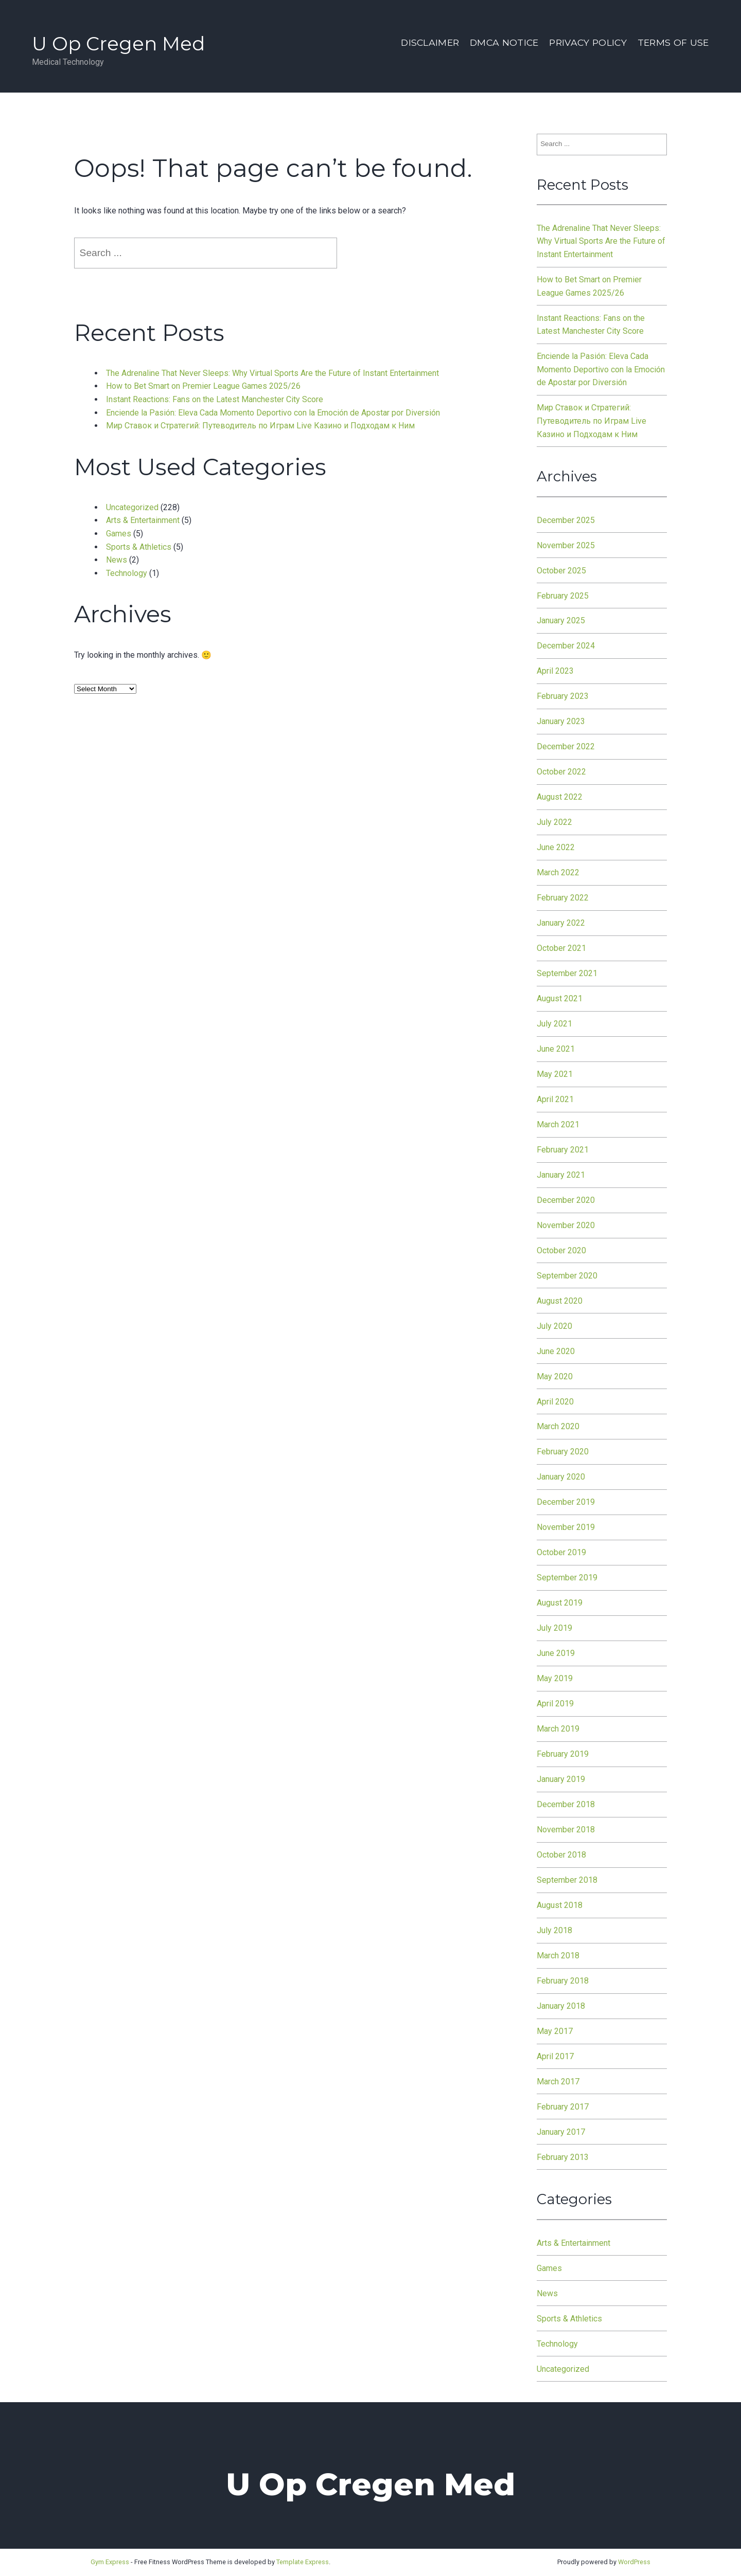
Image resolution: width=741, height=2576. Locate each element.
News (116, 560)
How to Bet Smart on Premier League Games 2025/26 (203, 386)
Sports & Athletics (138, 547)
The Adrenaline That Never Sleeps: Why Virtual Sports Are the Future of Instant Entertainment (272, 373)
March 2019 (558, 1729)
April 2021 (555, 1099)
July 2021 (554, 1024)
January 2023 (561, 721)
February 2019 (563, 1754)
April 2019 (555, 1703)
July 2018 (554, 1930)
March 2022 (558, 872)
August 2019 (560, 1603)
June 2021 (556, 1049)
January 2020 (561, 1477)
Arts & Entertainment (143, 520)
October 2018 (561, 1855)
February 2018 (563, 1981)
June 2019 (556, 1653)
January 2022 (561, 923)
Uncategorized (132, 507)
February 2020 (563, 1451)
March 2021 (558, 1124)
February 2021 (563, 1150)
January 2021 (561, 1175)
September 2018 (567, 1880)
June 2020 (556, 1351)
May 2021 (555, 1074)
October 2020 (561, 1250)
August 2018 (560, 1905)
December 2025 (566, 520)
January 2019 (561, 1779)
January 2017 (561, 2132)
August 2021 (560, 998)
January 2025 (561, 620)
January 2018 (561, 2006)
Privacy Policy (587, 42)
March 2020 (558, 1426)
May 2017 (555, 2031)
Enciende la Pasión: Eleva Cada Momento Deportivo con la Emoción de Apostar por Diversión (273, 413)
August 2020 (560, 1301)
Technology (126, 573)
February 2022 (563, 898)
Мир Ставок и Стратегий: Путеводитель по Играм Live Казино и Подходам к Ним (260, 425)
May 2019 (555, 1678)
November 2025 (566, 545)
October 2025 (561, 570)
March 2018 (558, 1955)
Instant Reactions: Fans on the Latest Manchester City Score (214, 399)
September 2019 (567, 1577)
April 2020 (555, 1402)
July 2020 (554, 1326)
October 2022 (561, 772)
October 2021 (561, 948)
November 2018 (566, 1829)
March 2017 (558, 2081)
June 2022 (556, 847)
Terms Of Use (673, 42)
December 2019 (566, 1502)
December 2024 (566, 646)
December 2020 (566, 1200)
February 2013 (563, 2157)
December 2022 (566, 746)
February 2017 (563, 2107)
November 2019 (566, 1527)
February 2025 (563, 596)
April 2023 (555, 671)
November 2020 (566, 1225)
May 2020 (555, 1376)
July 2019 (554, 1628)
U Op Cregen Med (118, 43)
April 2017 (555, 2056)
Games (118, 533)
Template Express (302, 2562)
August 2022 (560, 797)
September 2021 (567, 973)
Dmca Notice (504, 42)
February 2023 (563, 696)
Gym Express (110, 2562)
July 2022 (554, 822)
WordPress (634, 2562)
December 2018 (566, 1804)
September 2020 (567, 1276)
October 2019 (561, 1552)
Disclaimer (430, 42)
